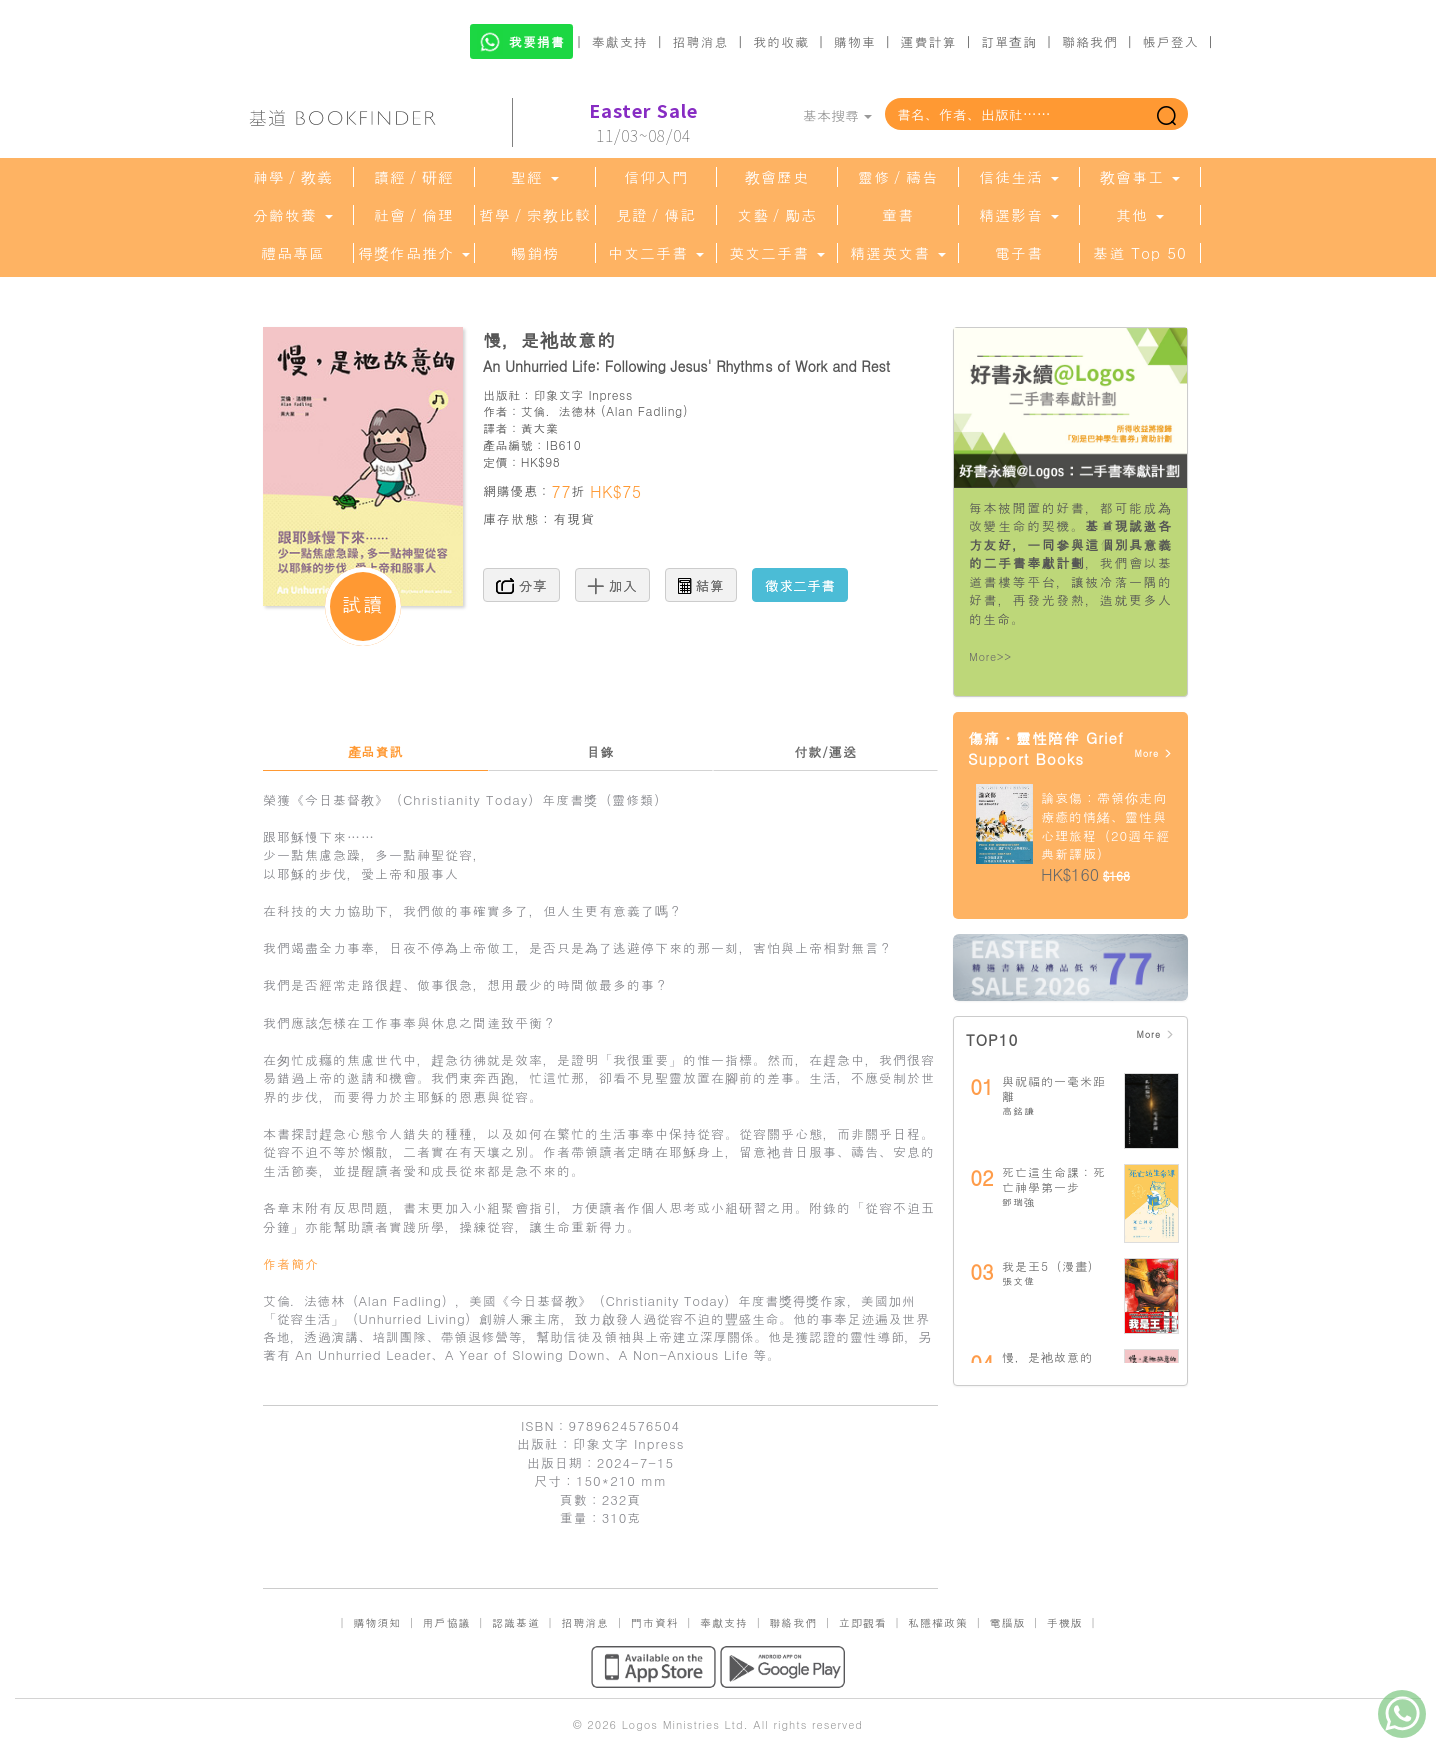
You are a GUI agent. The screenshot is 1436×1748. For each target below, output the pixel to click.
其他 (1140, 215)
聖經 (535, 177)
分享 (521, 585)
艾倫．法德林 (559, 410)
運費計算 (929, 41)
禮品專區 (293, 253)
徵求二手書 (800, 585)
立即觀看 (863, 1622)
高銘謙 (1018, 1111)
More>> (990, 656)
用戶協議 (447, 1622)
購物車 (855, 41)
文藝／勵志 (777, 215)
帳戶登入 (1171, 41)
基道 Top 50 (1139, 253)
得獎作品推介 (414, 253)
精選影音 (1019, 215)
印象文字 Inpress (582, 394)
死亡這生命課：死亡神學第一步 (1054, 1179)
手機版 (1065, 1622)
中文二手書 (656, 253)
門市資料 (655, 1622)
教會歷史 (777, 177)
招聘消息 (701, 41)
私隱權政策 (938, 1622)
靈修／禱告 (898, 177)
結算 (701, 585)
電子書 (1019, 253)
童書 (898, 215)
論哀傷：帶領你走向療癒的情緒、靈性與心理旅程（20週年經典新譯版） (1105, 825)
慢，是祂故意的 (1047, 1356)
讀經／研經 (414, 177)
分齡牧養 (293, 215)
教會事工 (1140, 177)
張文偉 (1018, 1281)
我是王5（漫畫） (1051, 1265)
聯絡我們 (1090, 41)
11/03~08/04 (643, 123)
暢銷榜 (535, 253)
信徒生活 (1019, 177)
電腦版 (1007, 1622)
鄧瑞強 (1018, 1202)
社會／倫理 (414, 215)
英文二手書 (777, 253)
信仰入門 (656, 177)
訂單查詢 (1009, 41)
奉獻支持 (620, 41)
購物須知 (377, 1622)
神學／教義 (293, 177)
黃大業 (540, 427)
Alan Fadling (644, 410)
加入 (612, 585)
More (1153, 753)
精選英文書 (898, 253)
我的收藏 (781, 41)
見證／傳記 (656, 215)
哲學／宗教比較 (535, 215)
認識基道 (516, 1622)
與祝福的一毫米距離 (1054, 1088)
